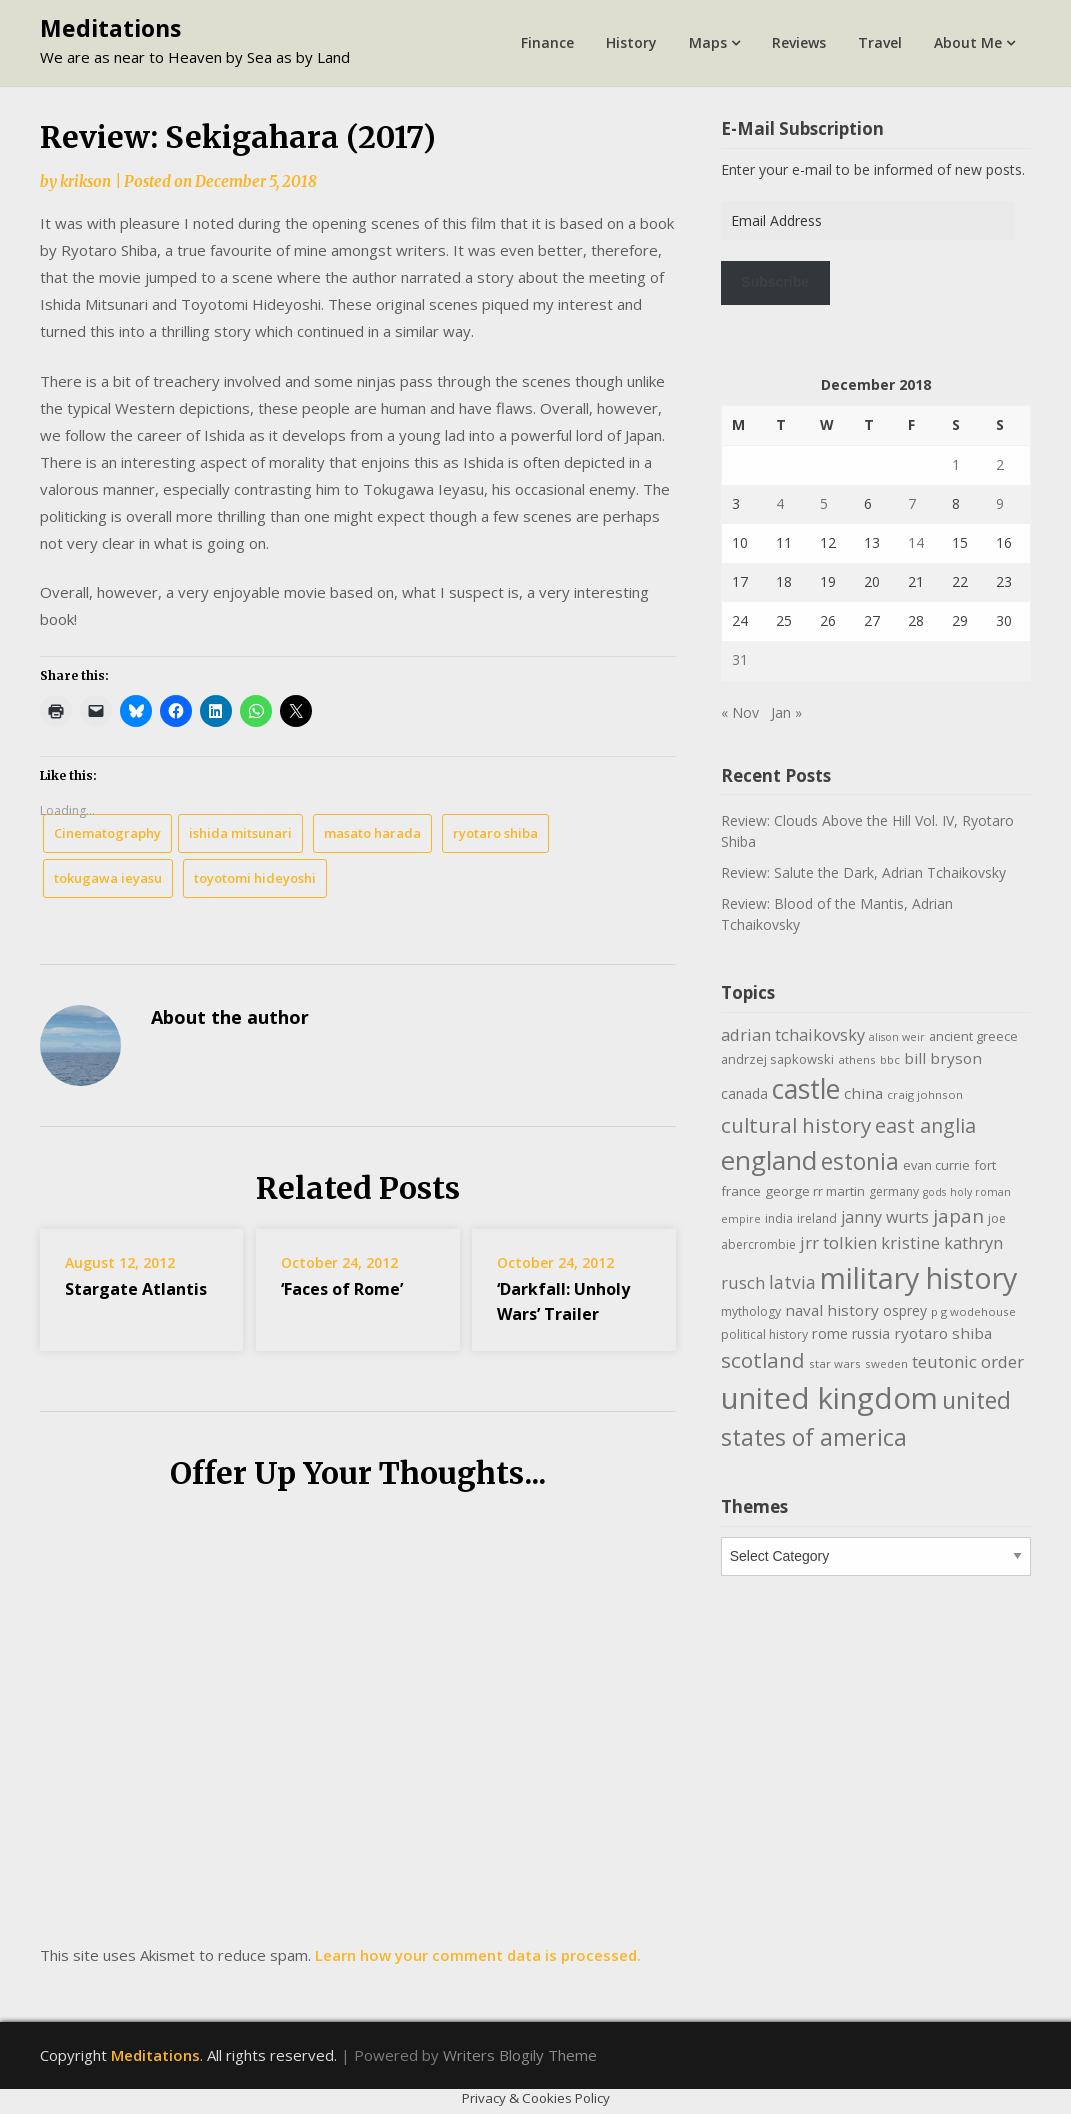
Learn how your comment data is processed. (478, 1955)
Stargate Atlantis (136, 1289)
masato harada (372, 833)
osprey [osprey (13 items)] (905, 1310)
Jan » (786, 712)
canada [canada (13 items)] (744, 1093)
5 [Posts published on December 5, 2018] (824, 503)
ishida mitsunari (240, 833)
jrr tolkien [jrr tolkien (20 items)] (838, 1242)
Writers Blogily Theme (520, 2055)
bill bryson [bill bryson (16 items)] (943, 1058)
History (631, 42)
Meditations (110, 28)
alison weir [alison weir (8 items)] (897, 1037)
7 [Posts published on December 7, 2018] (912, 503)
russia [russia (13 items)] (871, 1333)
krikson (85, 181)
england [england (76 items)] (769, 1160)
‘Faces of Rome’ (342, 1289)
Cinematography (107, 833)
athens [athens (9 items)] (857, 1059)
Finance (547, 42)
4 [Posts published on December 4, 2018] (780, 503)
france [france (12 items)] (741, 1191)
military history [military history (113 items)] (918, 1277)
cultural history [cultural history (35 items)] (796, 1125)
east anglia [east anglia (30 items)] (925, 1125)
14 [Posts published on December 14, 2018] (916, 542)
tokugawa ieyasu (108, 878)
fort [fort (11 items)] (985, 1165)
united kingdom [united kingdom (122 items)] (829, 1398)
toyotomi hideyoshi (255, 878)
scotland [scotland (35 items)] (763, 1360)
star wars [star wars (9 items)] (835, 1363)
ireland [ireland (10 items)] (817, 1218)
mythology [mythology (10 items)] (751, 1311)
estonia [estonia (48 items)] (860, 1161)
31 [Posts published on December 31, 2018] (740, 659)
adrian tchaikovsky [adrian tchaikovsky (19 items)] (793, 1034)
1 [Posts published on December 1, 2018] (956, 464)
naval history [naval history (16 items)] (832, 1310)
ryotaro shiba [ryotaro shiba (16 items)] (943, 1333)
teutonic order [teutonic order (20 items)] (968, 1361)
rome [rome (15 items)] (830, 1333)
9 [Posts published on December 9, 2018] (1000, 503)
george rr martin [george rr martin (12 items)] (815, 1191)
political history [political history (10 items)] (764, 1334)
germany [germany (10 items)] (894, 1191)
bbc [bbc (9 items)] (890, 1059)
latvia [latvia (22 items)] (792, 1282)
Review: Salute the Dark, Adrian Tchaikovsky (863, 872)
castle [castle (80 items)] (806, 1089)
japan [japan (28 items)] (958, 1216)
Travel (880, 42)
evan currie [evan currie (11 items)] (936, 1165)
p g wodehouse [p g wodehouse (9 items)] (973, 1311)
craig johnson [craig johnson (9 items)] (925, 1094)
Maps (708, 42)
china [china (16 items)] (863, 1093)
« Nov (740, 712)
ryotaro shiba (495, 833)
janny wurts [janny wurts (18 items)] (885, 1217)
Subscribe (775, 282)
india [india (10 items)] (779, 1218)
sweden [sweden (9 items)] (886, 1363)
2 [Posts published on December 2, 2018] (1000, 464)
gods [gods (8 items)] (934, 1192)
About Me (968, 42)
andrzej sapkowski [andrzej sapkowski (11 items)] (777, 1059)
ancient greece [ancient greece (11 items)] (973, 1036)
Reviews (799, 42)
